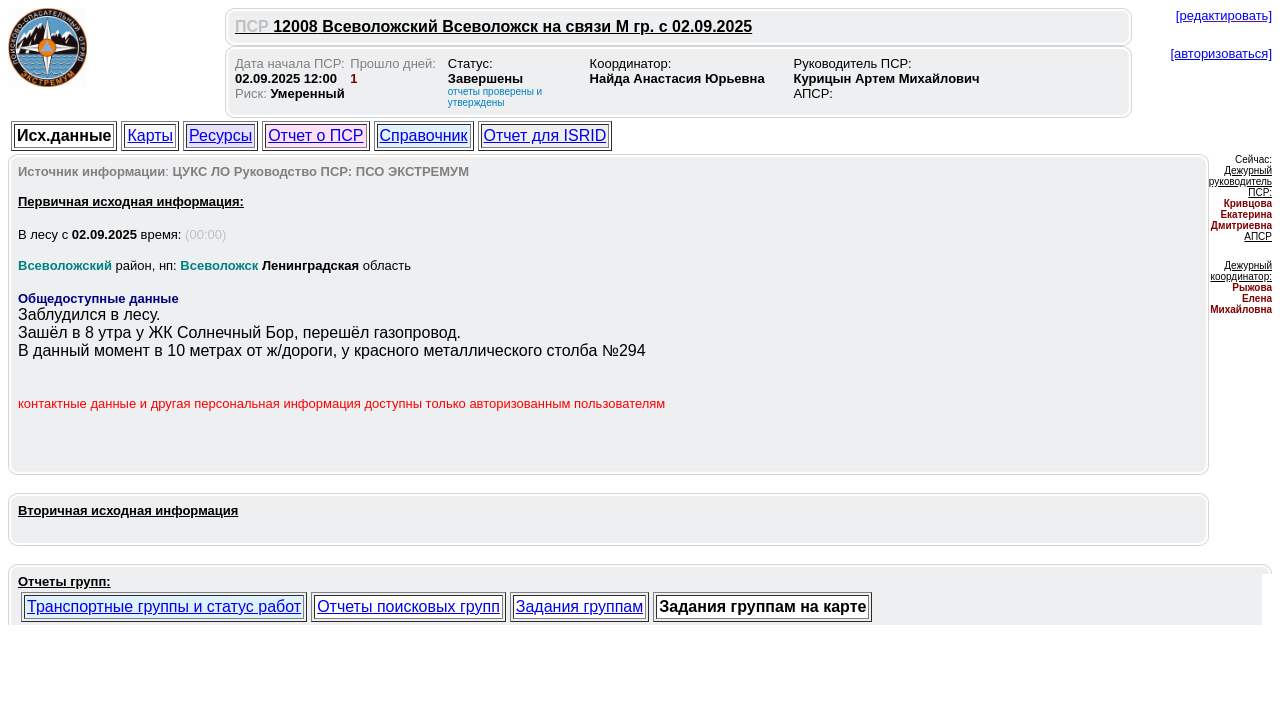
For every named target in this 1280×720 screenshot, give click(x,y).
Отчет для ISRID (545, 135)
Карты (150, 135)
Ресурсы (220, 135)
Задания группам (579, 606)
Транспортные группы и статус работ (164, 606)
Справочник (424, 135)
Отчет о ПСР (315, 135)
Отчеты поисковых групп (408, 606)
